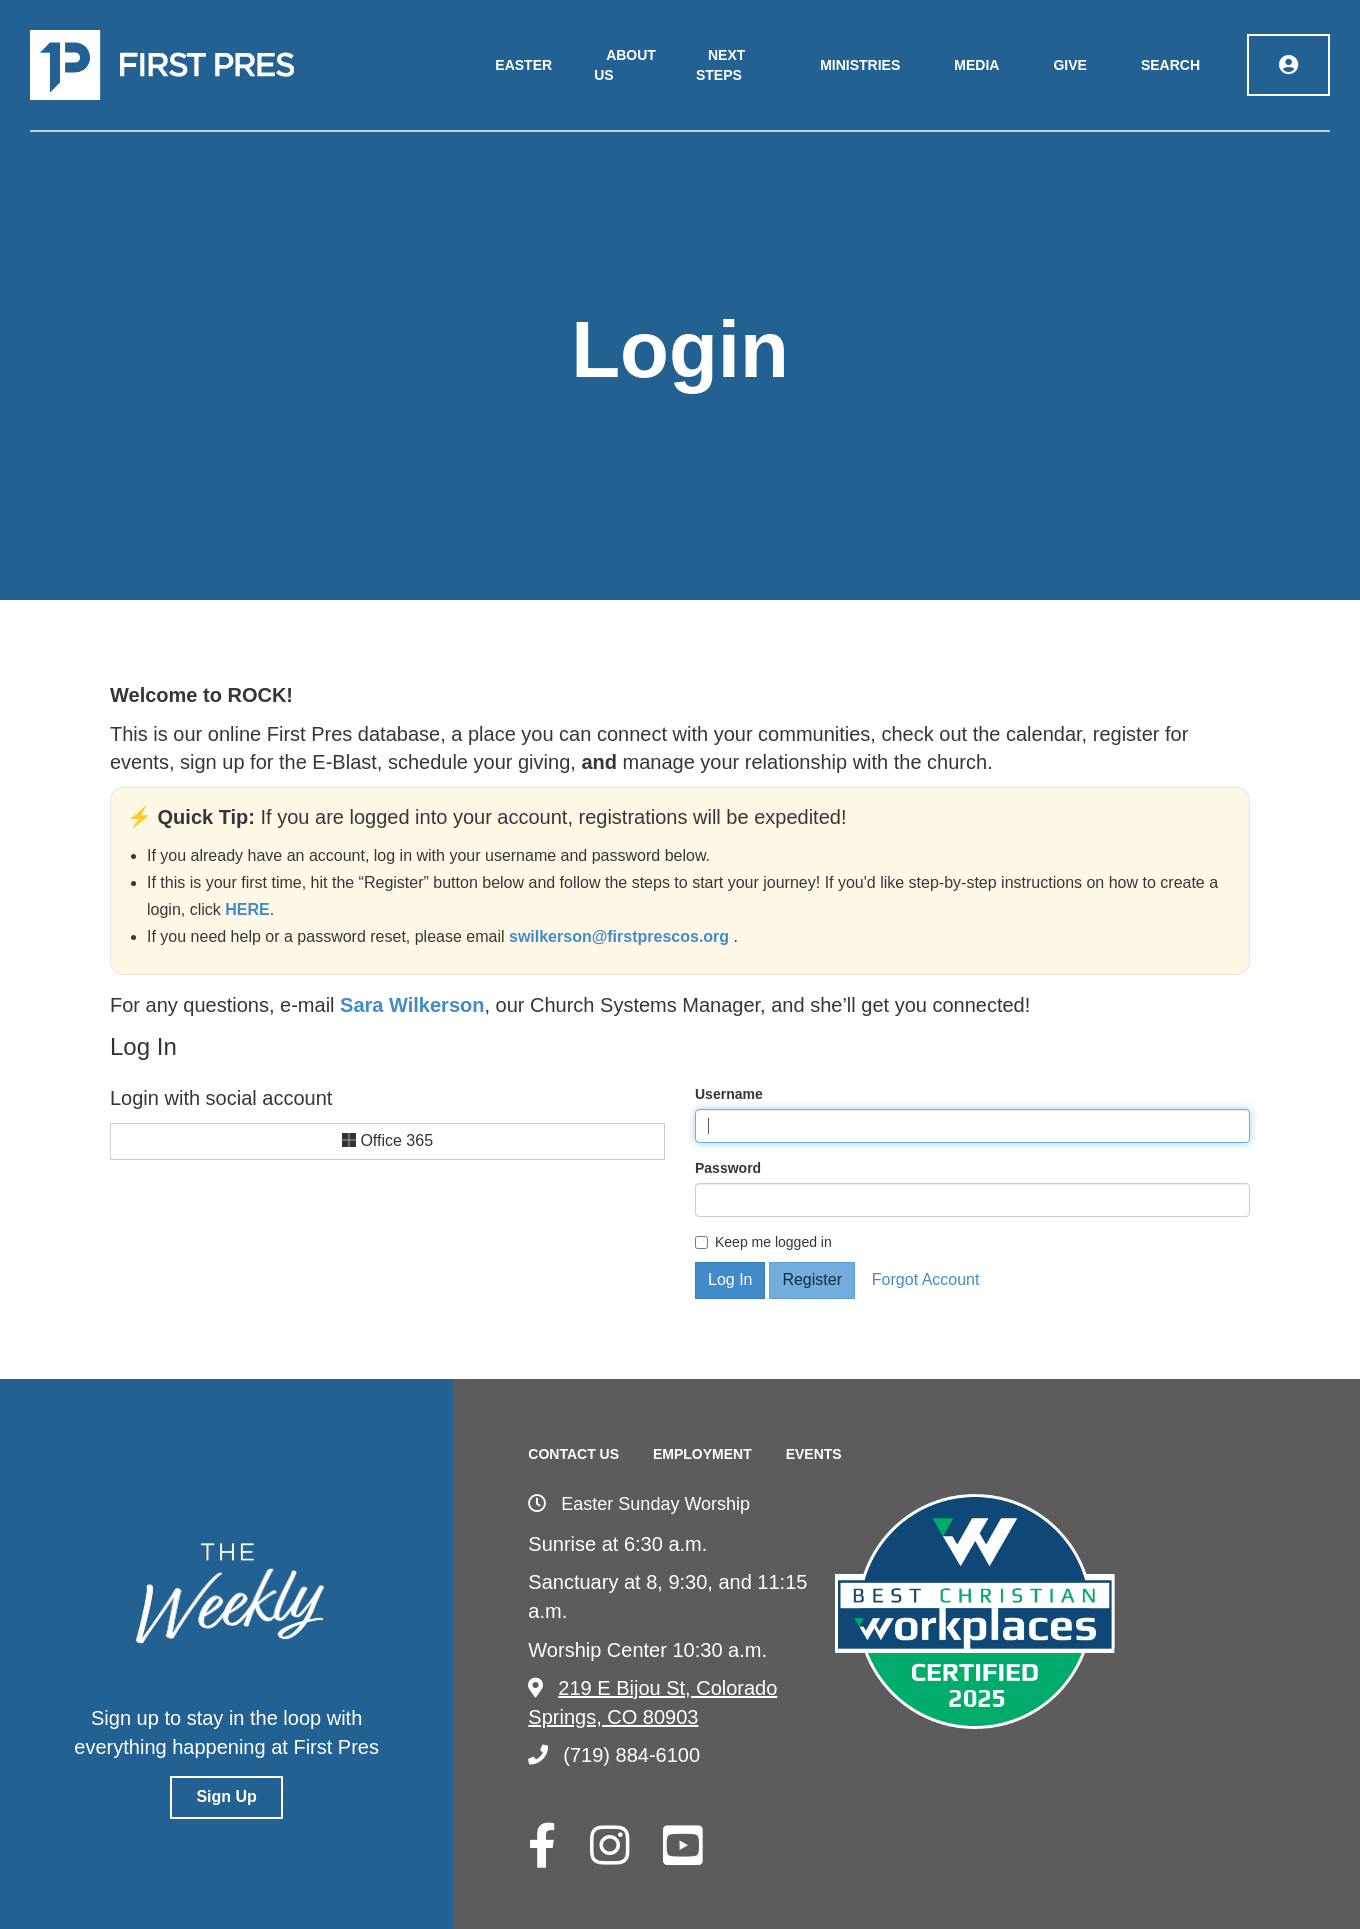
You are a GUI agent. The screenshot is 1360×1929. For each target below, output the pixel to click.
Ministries (860, 65)
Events (814, 1454)
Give (1069, 65)
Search (1170, 65)
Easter (523, 65)
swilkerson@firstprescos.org (621, 936)
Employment (702, 1454)
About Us (625, 65)
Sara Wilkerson (412, 1005)
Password (728, 1168)
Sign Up (226, 1796)
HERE (247, 909)
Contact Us (573, 1454)
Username (729, 1094)
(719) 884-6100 (614, 1755)
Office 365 (387, 1140)
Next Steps (720, 65)
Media (976, 65)
